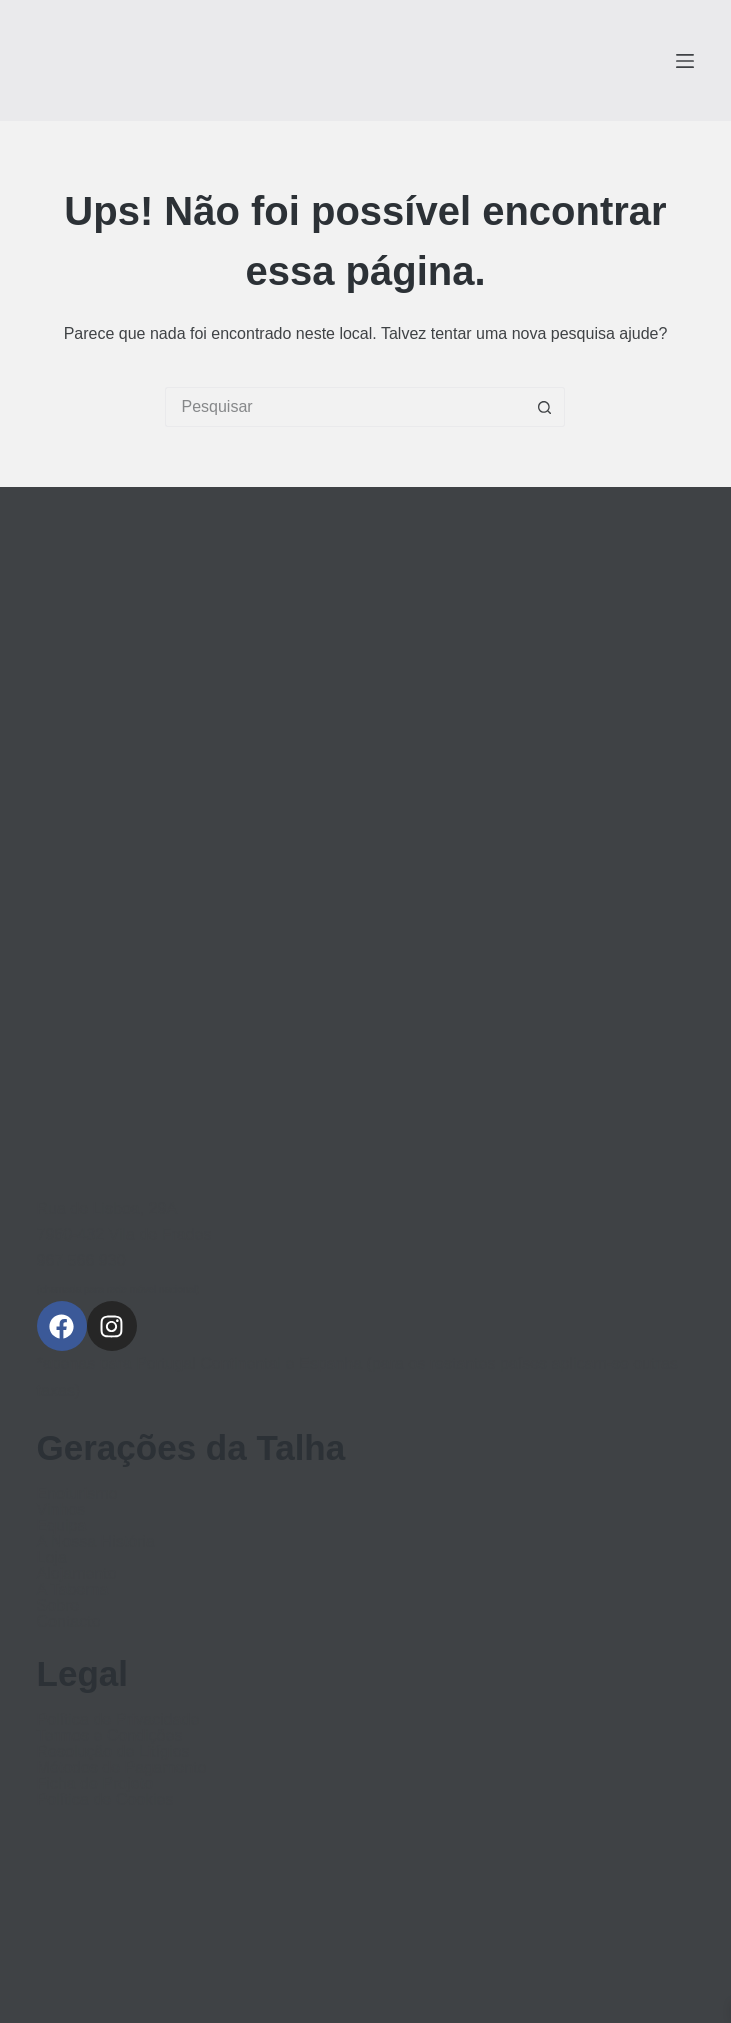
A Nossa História (96, 1542)
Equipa (62, 1526)
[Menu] (685, 61)
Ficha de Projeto (95, 1784)
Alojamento (77, 1574)
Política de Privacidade (118, 1720)
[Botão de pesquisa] (545, 407)
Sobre (58, 1606)
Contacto (69, 1622)
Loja (52, 1558)
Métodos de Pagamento (122, 1768)
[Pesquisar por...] (345, 407)
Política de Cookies (105, 1800)
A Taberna (73, 1590)
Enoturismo (77, 1494)
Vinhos (61, 1510)
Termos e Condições (110, 1736)
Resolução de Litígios (113, 1752)
